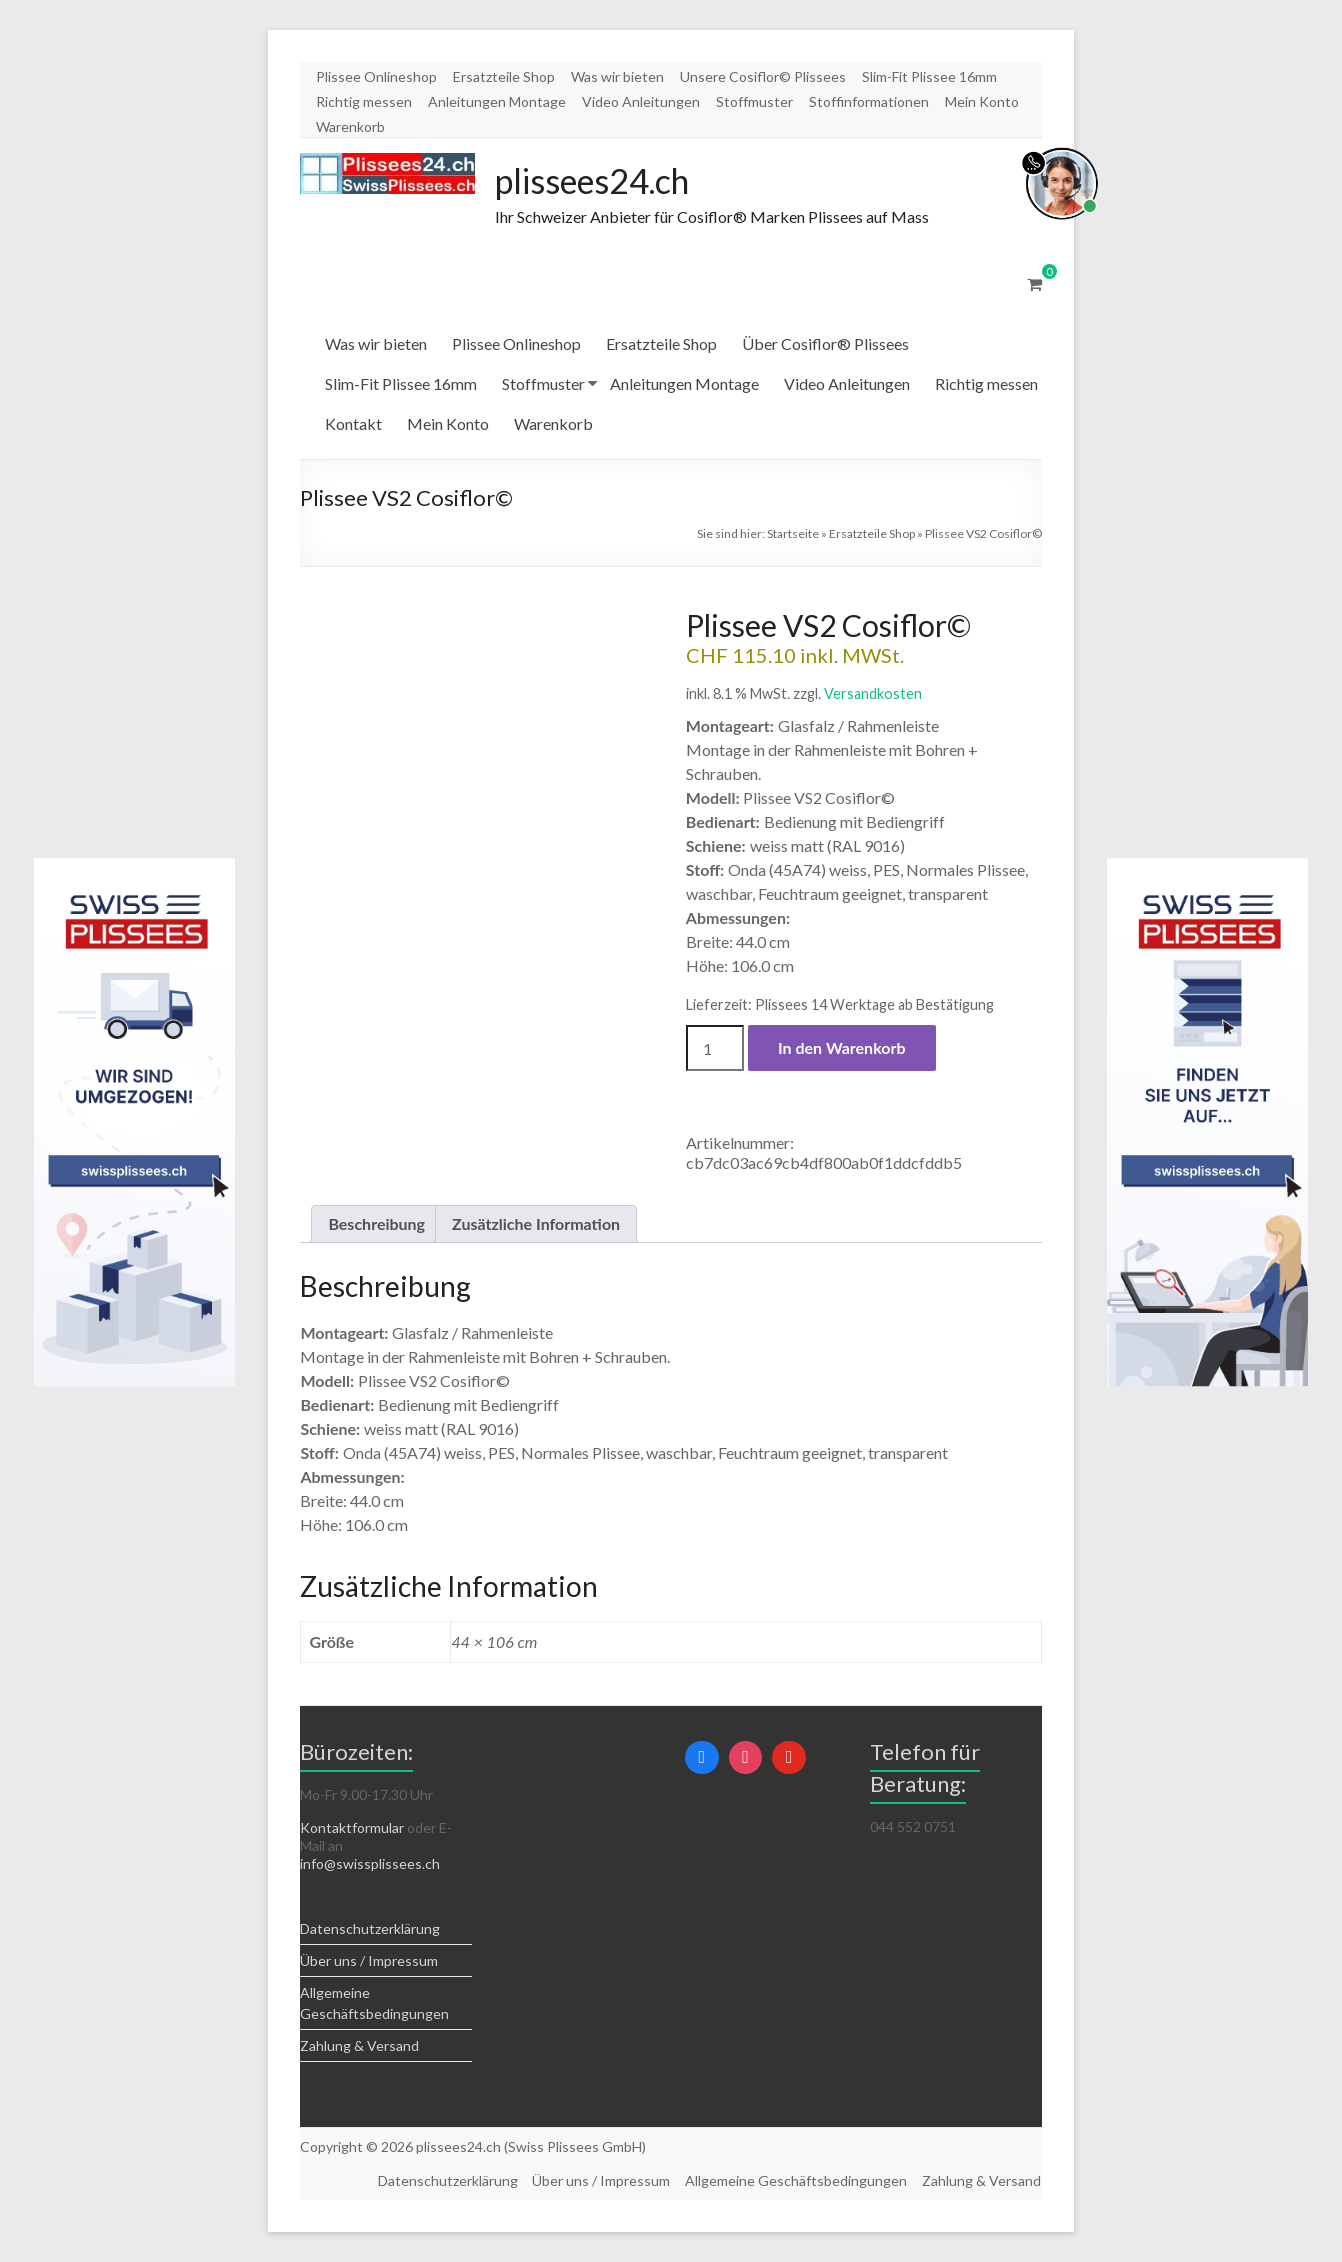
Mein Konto (982, 101)
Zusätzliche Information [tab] (536, 1224)
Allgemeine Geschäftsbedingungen (796, 2180)
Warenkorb (350, 126)
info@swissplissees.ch (370, 1864)
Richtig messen (364, 101)
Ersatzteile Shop (504, 76)
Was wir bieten (617, 76)
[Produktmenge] (715, 1049)
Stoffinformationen (869, 101)
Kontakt (353, 424)
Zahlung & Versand (359, 2046)
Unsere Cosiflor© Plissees (763, 76)
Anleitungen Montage (497, 101)
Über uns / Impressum (369, 1961)
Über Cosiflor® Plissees (825, 344)
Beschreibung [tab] (376, 1224)
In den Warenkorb (842, 1048)
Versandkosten (873, 694)
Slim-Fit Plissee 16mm (929, 76)
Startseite (793, 534)
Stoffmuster (754, 101)
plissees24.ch (601, 181)
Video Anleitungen (641, 101)
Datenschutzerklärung (370, 1929)
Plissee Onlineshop (376, 76)
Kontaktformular (352, 1828)
